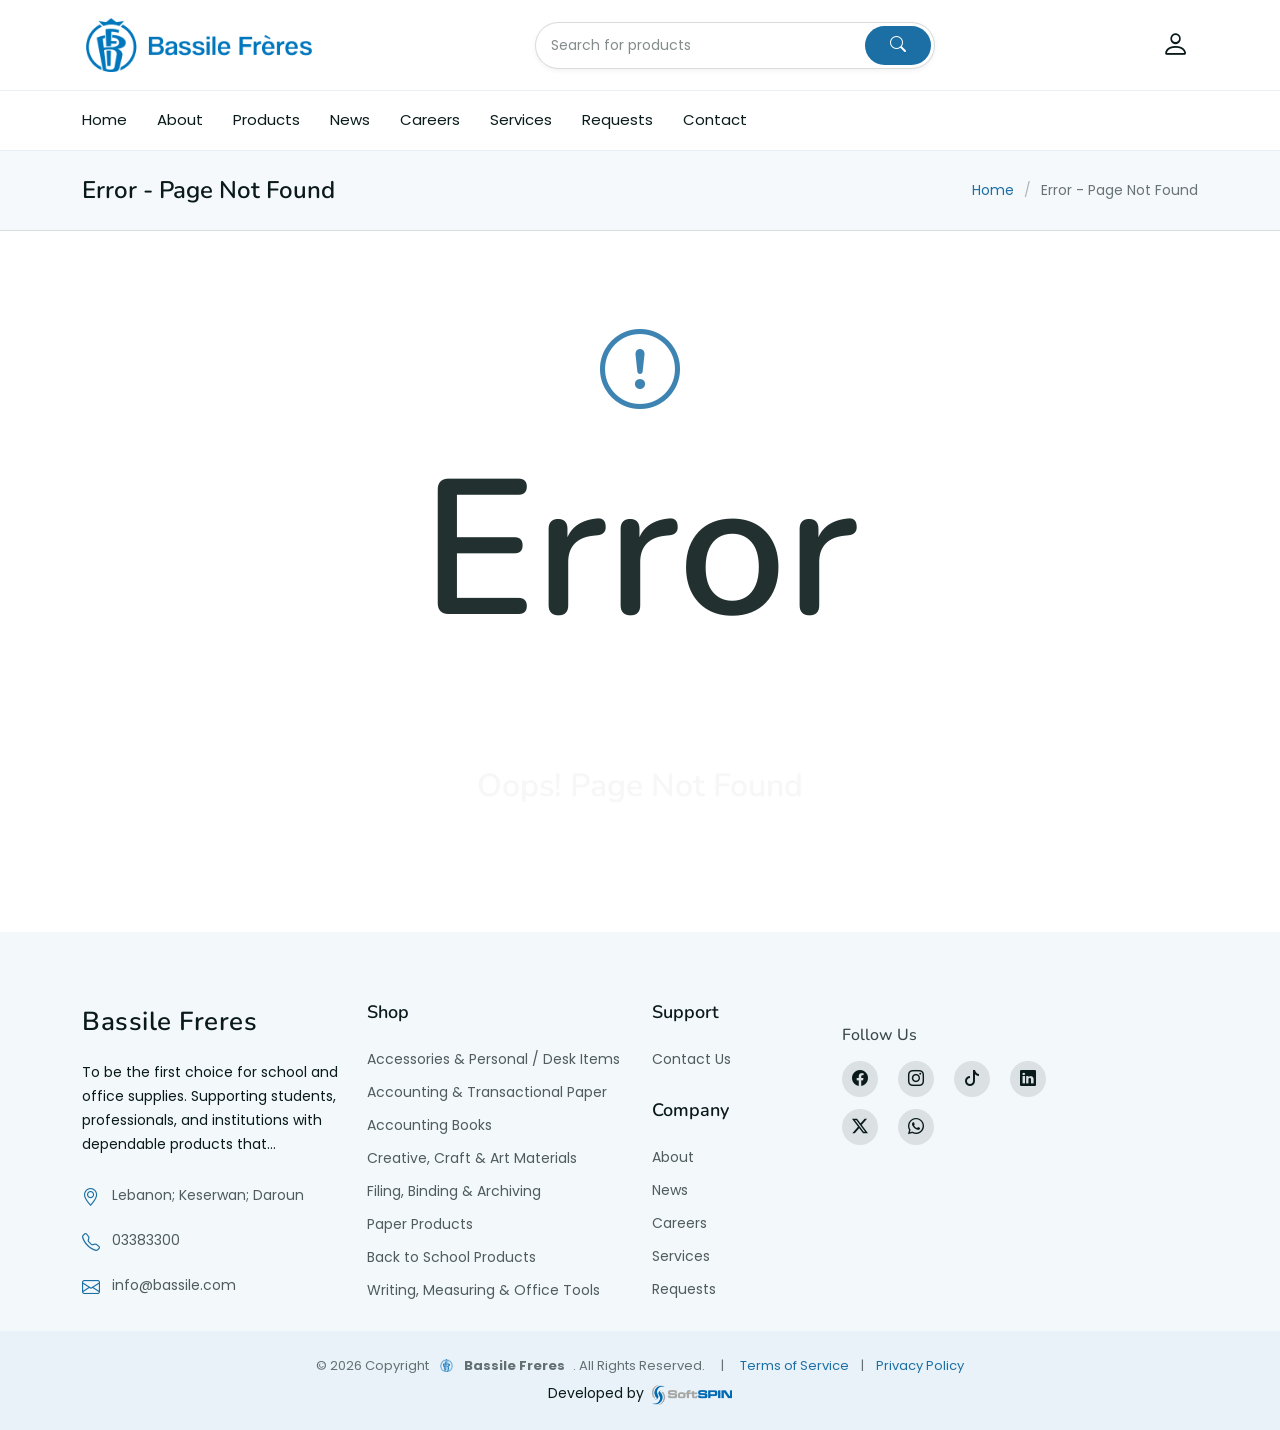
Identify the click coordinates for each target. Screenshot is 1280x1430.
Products (266, 119)
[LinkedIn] (1028, 1079)
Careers (430, 119)
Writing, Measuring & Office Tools (483, 1290)
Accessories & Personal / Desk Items (493, 1059)
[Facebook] (860, 1079)
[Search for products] (701, 45)
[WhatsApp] (916, 1127)
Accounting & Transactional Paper (487, 1092)
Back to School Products (451, 1257)
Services (521, 119)
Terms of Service (794, 1365)
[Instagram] (916, 1079)
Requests (617, 119)
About (180, 119)
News (350, 119)
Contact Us (691, 1059)
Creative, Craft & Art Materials (472, 1158)
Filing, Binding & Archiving (454, 1191)
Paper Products (420, 1224)
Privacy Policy (920, 1365)
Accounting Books (429, 1125)
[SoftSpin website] (692, 1393)
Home (104, 119)
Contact (715, 119)
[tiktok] (972, 1079)
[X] (860, 1127)
